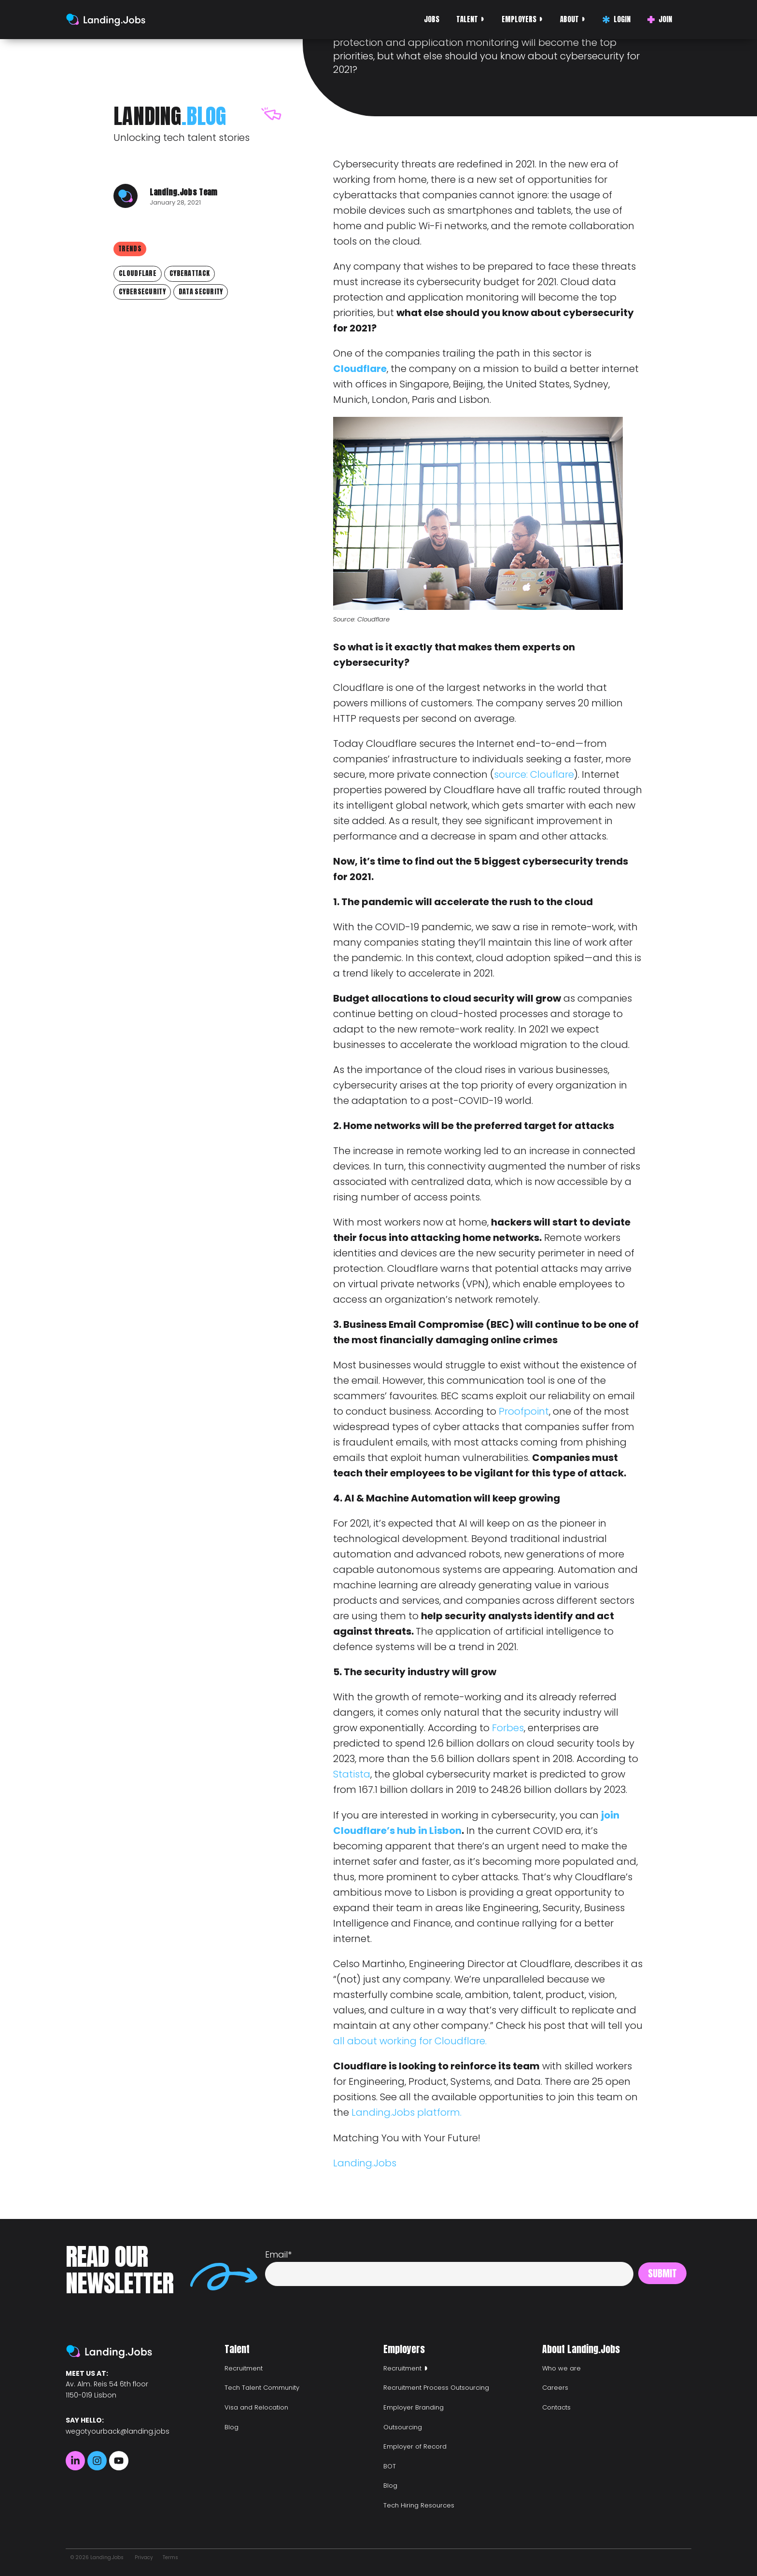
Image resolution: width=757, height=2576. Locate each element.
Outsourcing (402, 2427)
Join (659, 19)
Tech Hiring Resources (418, 2505)
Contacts (556, 2407)
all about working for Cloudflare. (410, 2041)
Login (617, 19)
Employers (519, 19)
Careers (555, 2387)
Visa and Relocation (256, 2407)
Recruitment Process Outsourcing (436, 2387)
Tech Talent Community (261, 2387)
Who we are (561, 2368)
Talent (467, 19)
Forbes (508, 1728)
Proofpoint (524, 1411)
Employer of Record (415, 2446)
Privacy (144, 2557)
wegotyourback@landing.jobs (117, 2431)
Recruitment (243, 2368)
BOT (389, 2466)
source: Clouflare (534, 774)
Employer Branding (413, 2407)
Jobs (431, 19)
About (569, 19)
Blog (231, 2427)
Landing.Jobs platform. (406, 2112)
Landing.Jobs (364, 2163)
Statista (351, 1774)
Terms (170, 2557)
